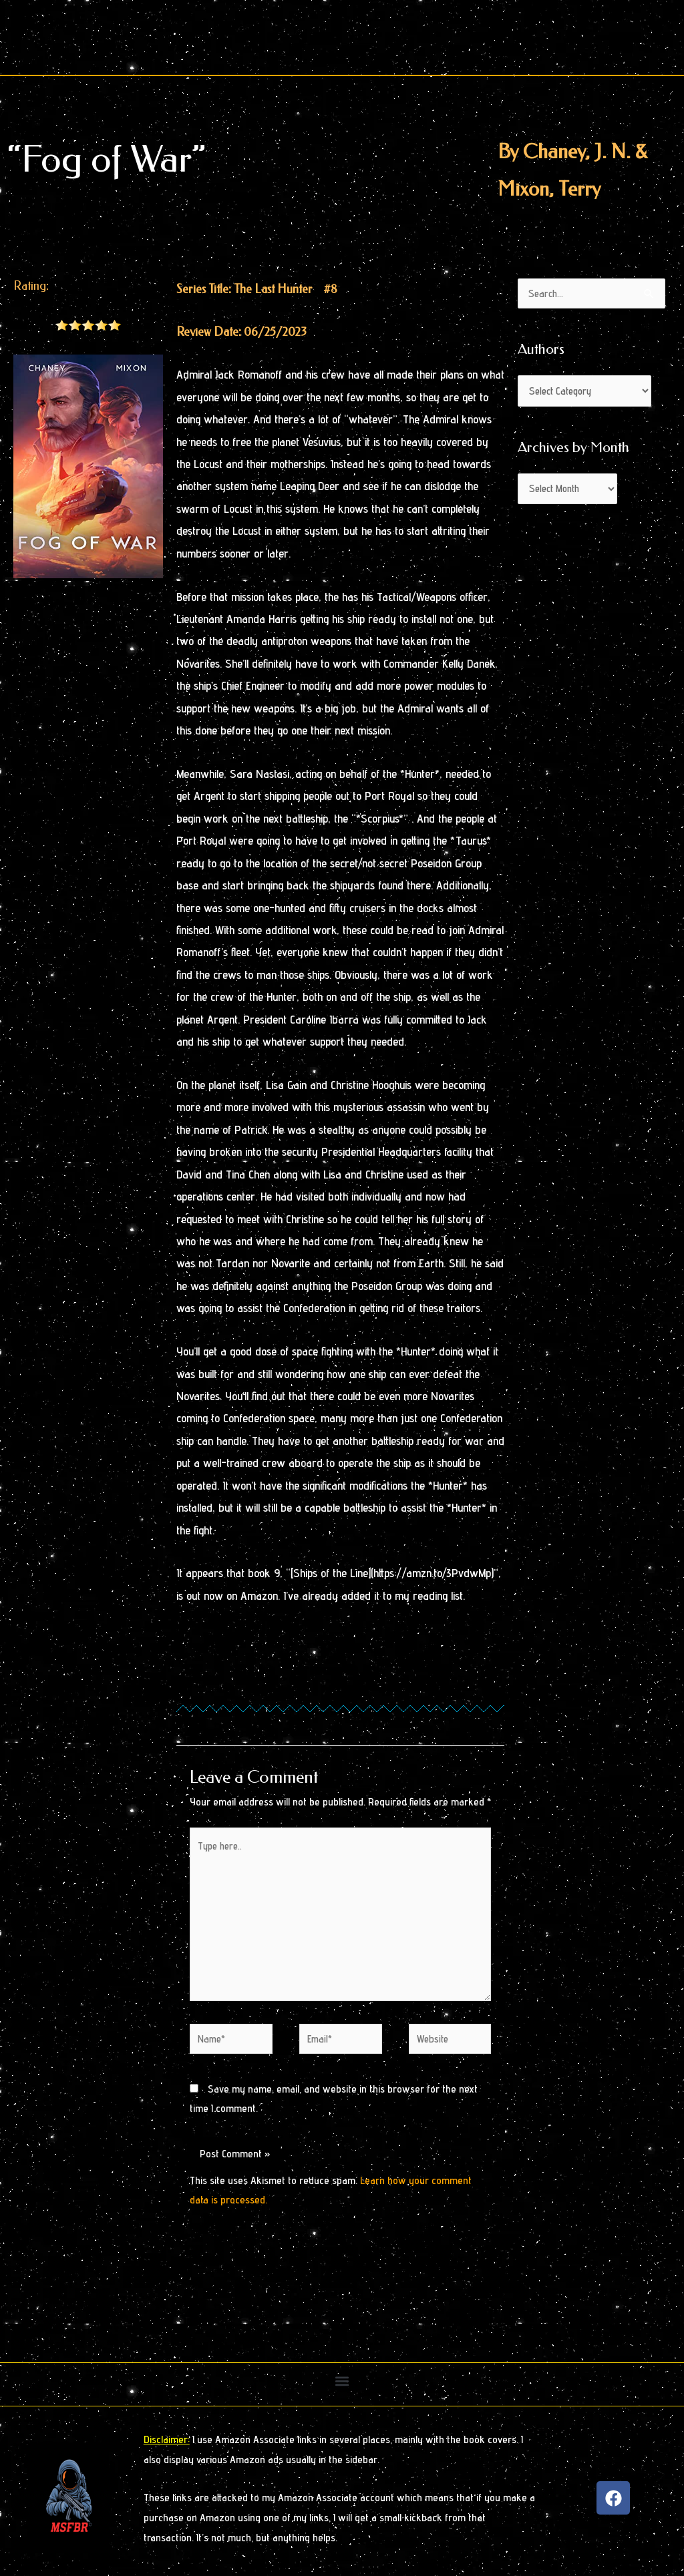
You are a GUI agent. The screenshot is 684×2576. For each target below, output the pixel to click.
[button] (342, 2383)
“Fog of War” (106, 159)
